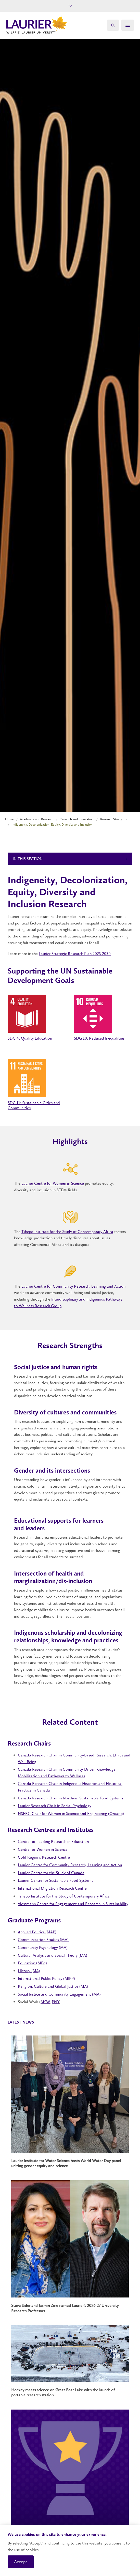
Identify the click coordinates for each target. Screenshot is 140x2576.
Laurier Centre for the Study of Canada (51, 1872)
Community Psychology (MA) (43, 1947)
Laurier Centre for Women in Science (52, 1183)
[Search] (113, 25)
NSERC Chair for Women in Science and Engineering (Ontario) (71, 1813)
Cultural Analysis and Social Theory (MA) (52, 1955)
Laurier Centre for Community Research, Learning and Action (73, 1286)
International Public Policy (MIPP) (46, 1978)
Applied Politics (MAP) (37, 1932)
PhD (55, 2001)
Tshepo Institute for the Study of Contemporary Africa (67, 1231)
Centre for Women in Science (43, 1849)
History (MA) (29, 1970)
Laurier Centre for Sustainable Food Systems (55, 1880)
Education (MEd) (32, 1963)
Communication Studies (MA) (43, 1939)
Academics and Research (36, 819)
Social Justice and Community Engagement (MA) (59, 1994)
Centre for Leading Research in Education (53, 1841)
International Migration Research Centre (52, 1888)
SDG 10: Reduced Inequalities (99, 1038)
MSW (45, 2001)
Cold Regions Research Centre (44, 1857)
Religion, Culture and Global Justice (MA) (53, 1986)
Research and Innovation (77, 819)
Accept (20, 2562)
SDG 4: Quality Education (30, 1038)
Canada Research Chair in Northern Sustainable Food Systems (70, 1798)
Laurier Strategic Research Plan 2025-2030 (75, 953)
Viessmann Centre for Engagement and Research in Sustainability (73, 1903)
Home (9, 819)
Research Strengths (113, 819)
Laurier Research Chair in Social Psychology (54, 1805)
